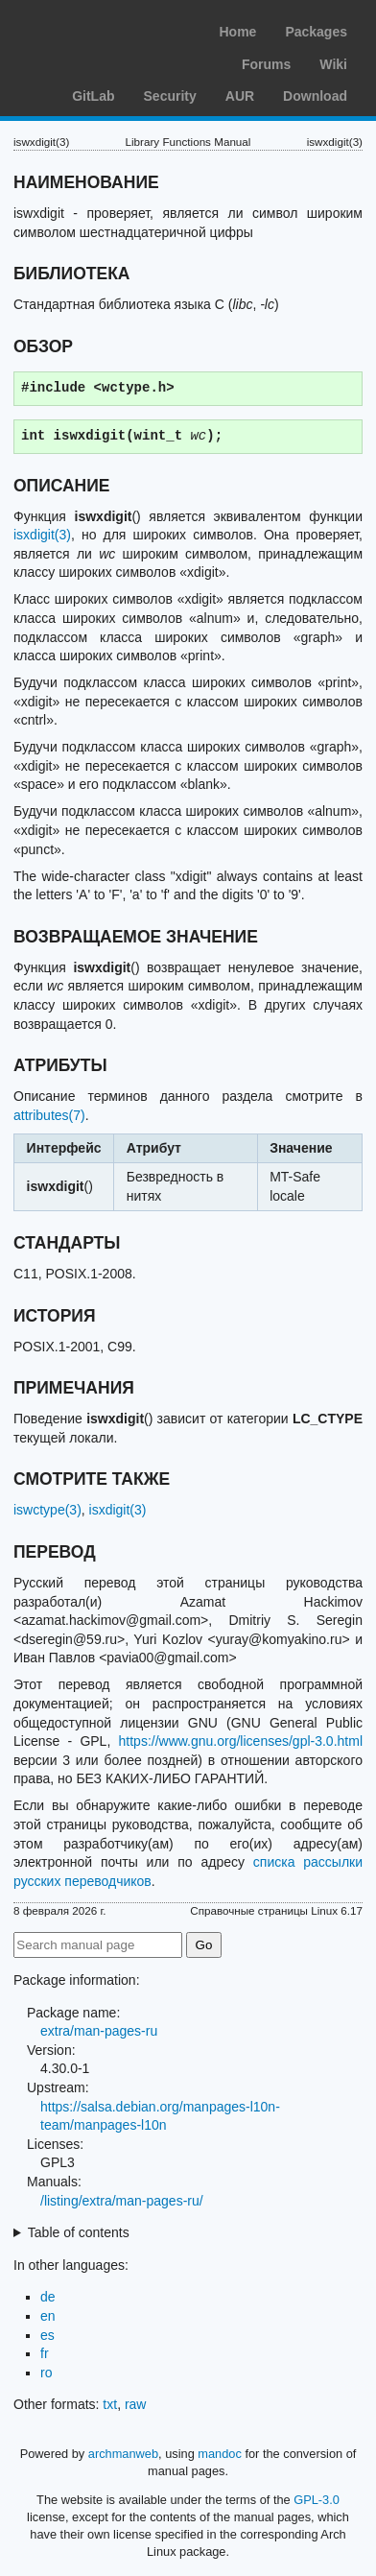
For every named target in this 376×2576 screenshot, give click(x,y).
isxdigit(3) (42, 534)
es (47, 2335)
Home (237, 31)
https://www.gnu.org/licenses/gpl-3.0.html (241, 1741)
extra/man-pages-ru (98, 2031)
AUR (239, 96)
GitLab (93, 96)
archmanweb (123, 2453)
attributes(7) (49, 1115)
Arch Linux (105, 29)
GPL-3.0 (317, 2500)
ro (46, 2372)
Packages (316, 31)
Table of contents (78, 2232)
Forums (266, 64)
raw (136, 2404)
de (48, 2296)
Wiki (333, 64)
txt (110, 2404)
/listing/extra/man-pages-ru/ (121, 2200)
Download (315, 96)
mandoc (220, 2453)
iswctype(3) (47, 1509)
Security (170, 96)
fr (44, 2353)
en (48, 2316)
